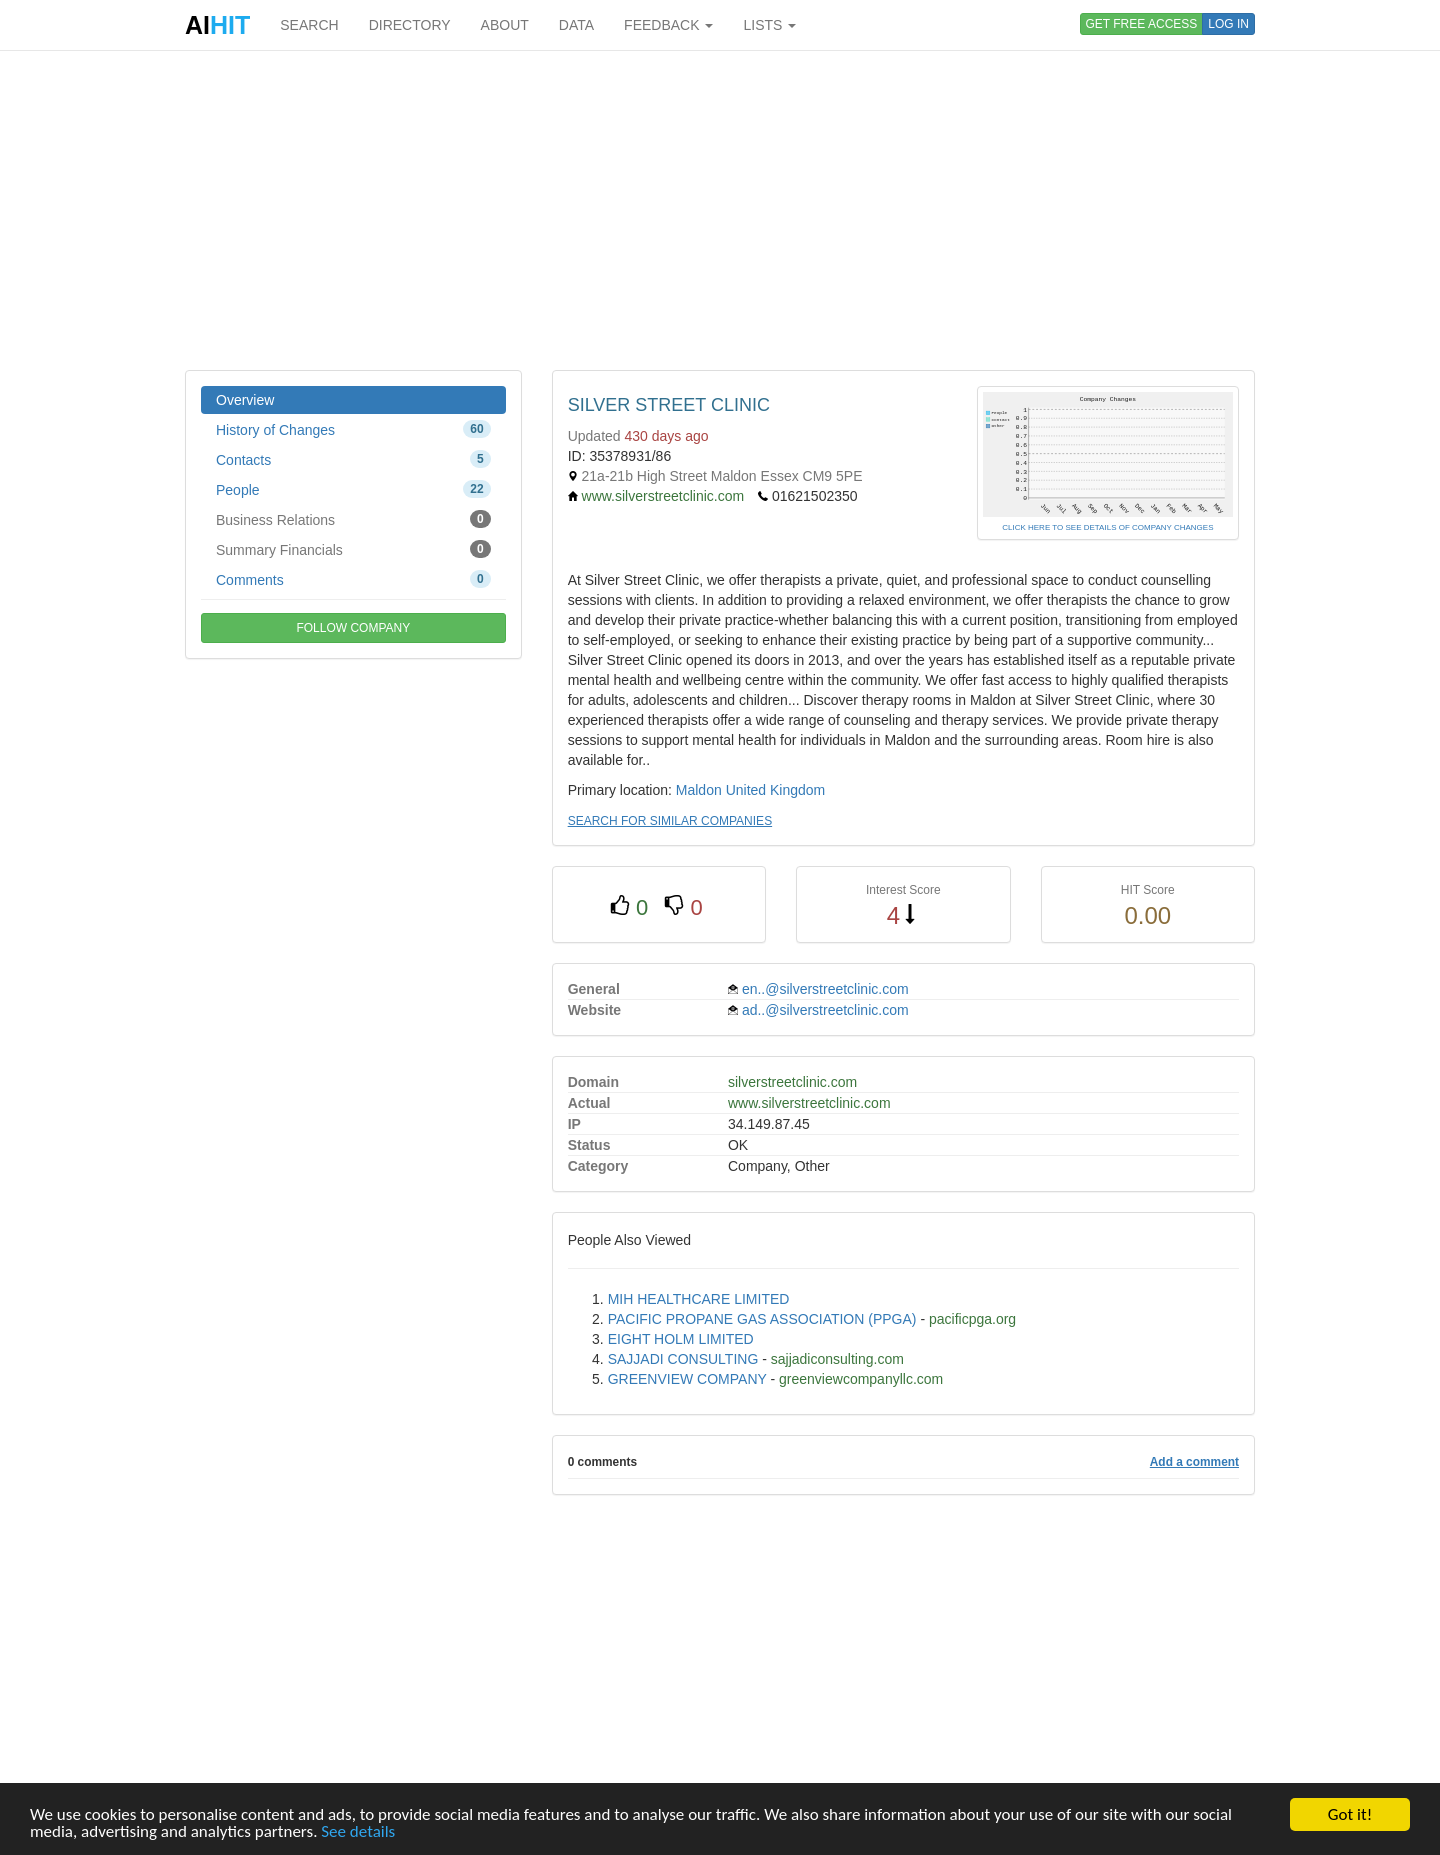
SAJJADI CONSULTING (683, 1359)
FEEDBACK (668, 25)
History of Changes (353, 429)
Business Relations (353, 519)
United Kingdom (776, 790)
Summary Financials (353, 549)
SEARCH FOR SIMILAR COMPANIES (670, 821)
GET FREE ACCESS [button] (1142, 24)
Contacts (353, 459)
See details (358, 1832)
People (353, 489)
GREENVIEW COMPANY (687, 1379)
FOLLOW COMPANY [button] (353, 628)
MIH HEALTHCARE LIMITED (699, 1299)
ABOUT (505, 25)
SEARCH (309, 25)
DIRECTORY (410, 25)
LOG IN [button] (1228, 24)
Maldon (699, 790)
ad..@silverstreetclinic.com (825, 1010)
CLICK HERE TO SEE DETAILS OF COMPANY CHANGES (1107, 527)
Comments (353, 579)
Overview (245, 400)
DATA (576, 25)
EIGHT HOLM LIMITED (681, 1339)
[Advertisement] (720, 210)
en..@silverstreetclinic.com (825, 989)
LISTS (769, 25)
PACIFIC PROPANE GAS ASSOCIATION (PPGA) (762, 1319)
